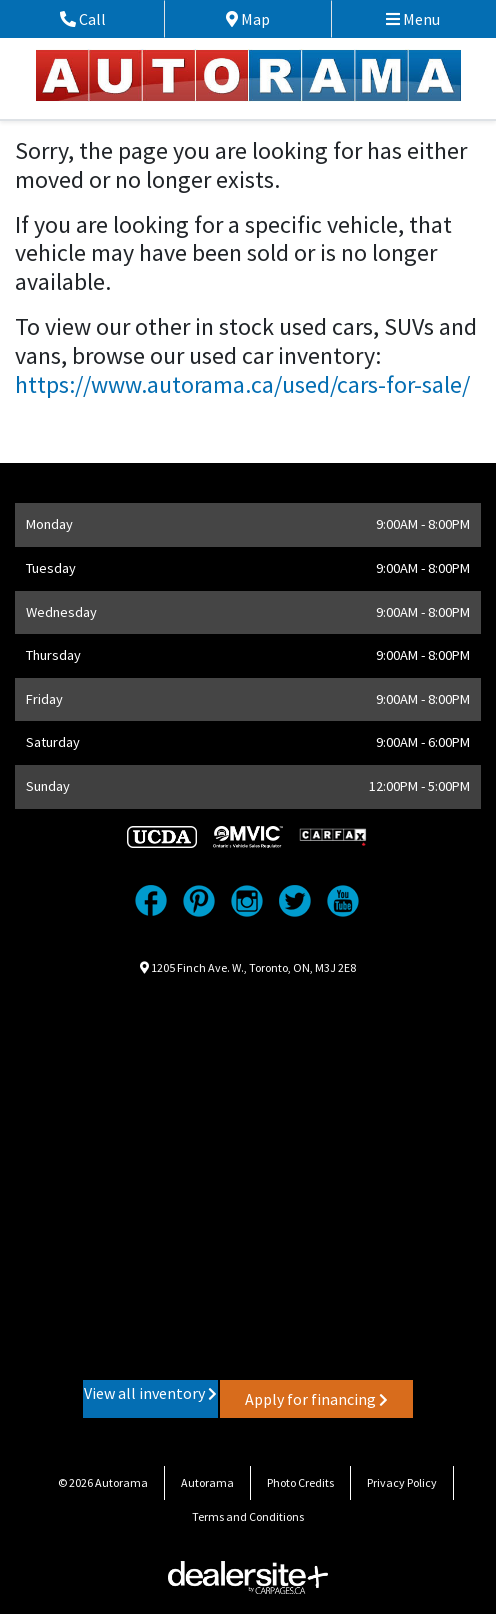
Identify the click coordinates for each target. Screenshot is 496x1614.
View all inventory (150, 1393)
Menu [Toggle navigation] (413, 19)
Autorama (207, 1482)
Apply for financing (316, 1399)
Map (264, 19)
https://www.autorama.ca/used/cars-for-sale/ (242, 384)
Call (106, 19)
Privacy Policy (402, 1482)
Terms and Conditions (248, 1516)
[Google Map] (248, 1176)
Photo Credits (300, 1482)
